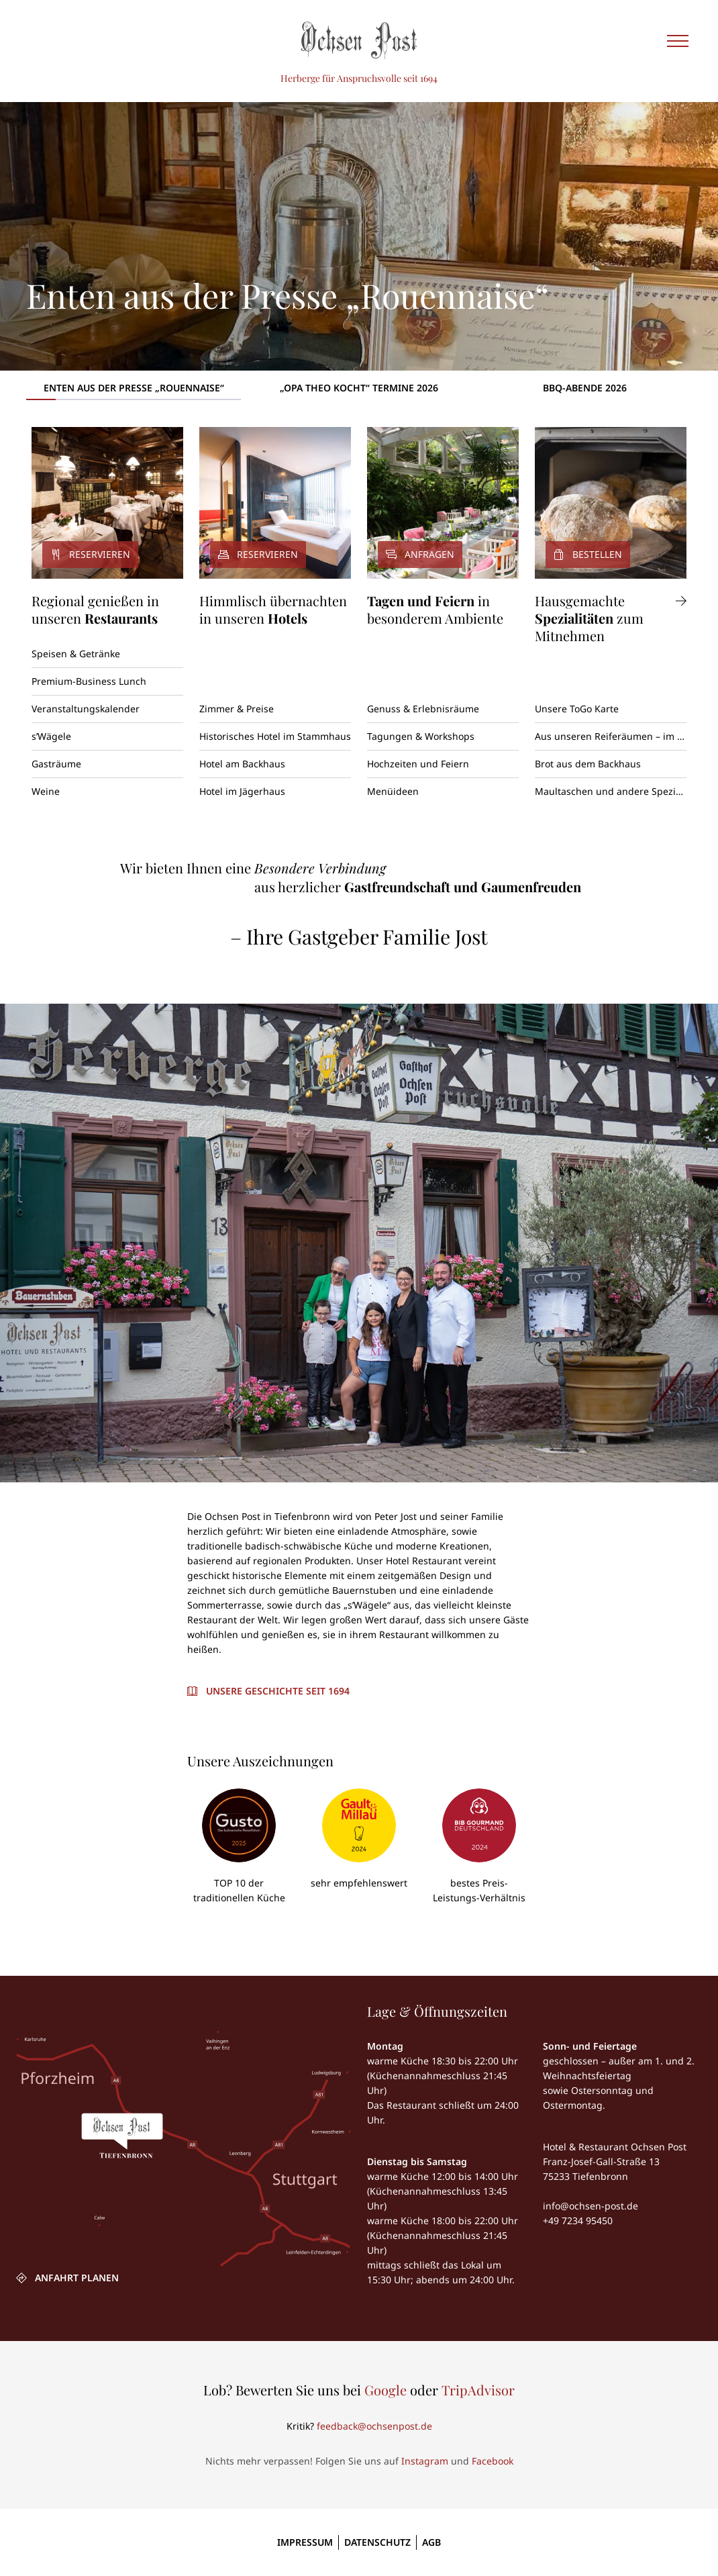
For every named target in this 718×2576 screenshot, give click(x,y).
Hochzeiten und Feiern (418, 763)
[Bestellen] (610, 503)
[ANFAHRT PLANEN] (67, 2278)
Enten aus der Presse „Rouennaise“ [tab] (134, 387)
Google (385, 2390)
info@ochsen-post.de (590, 2205)
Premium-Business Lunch (89, 681)
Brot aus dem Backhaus (588, 763)
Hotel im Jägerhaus (242, 791)
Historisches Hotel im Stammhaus (275, 736)
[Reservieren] (107, 503)
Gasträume (56, 763)
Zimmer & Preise (236, 708)
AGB (431, 2542)
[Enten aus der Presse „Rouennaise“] (359, 236)
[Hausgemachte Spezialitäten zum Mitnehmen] (610, 618)
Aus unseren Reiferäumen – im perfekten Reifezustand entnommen (610, 736)
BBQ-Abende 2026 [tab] (585, 387)
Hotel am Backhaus (242, 763)
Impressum (305, 2542)
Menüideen (393, 791)
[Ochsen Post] (359, 40)
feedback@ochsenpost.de (374, 2426)
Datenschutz (377, 2542)
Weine (46, 791)
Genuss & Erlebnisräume (423, 708)
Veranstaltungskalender (86, 708)
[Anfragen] (443, 503)
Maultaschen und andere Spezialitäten (610, 791)
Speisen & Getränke (76, 653)
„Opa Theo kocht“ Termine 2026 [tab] (359, 387)
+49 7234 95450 (578, 2220)
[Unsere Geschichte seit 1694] (268, 1691)
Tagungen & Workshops (420, 736)
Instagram (424, 2460)
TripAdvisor (478, 2390)
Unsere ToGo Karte (577, 708)
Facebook (492, 2460)
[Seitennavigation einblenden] (678, 40)
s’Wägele (51, 736)
